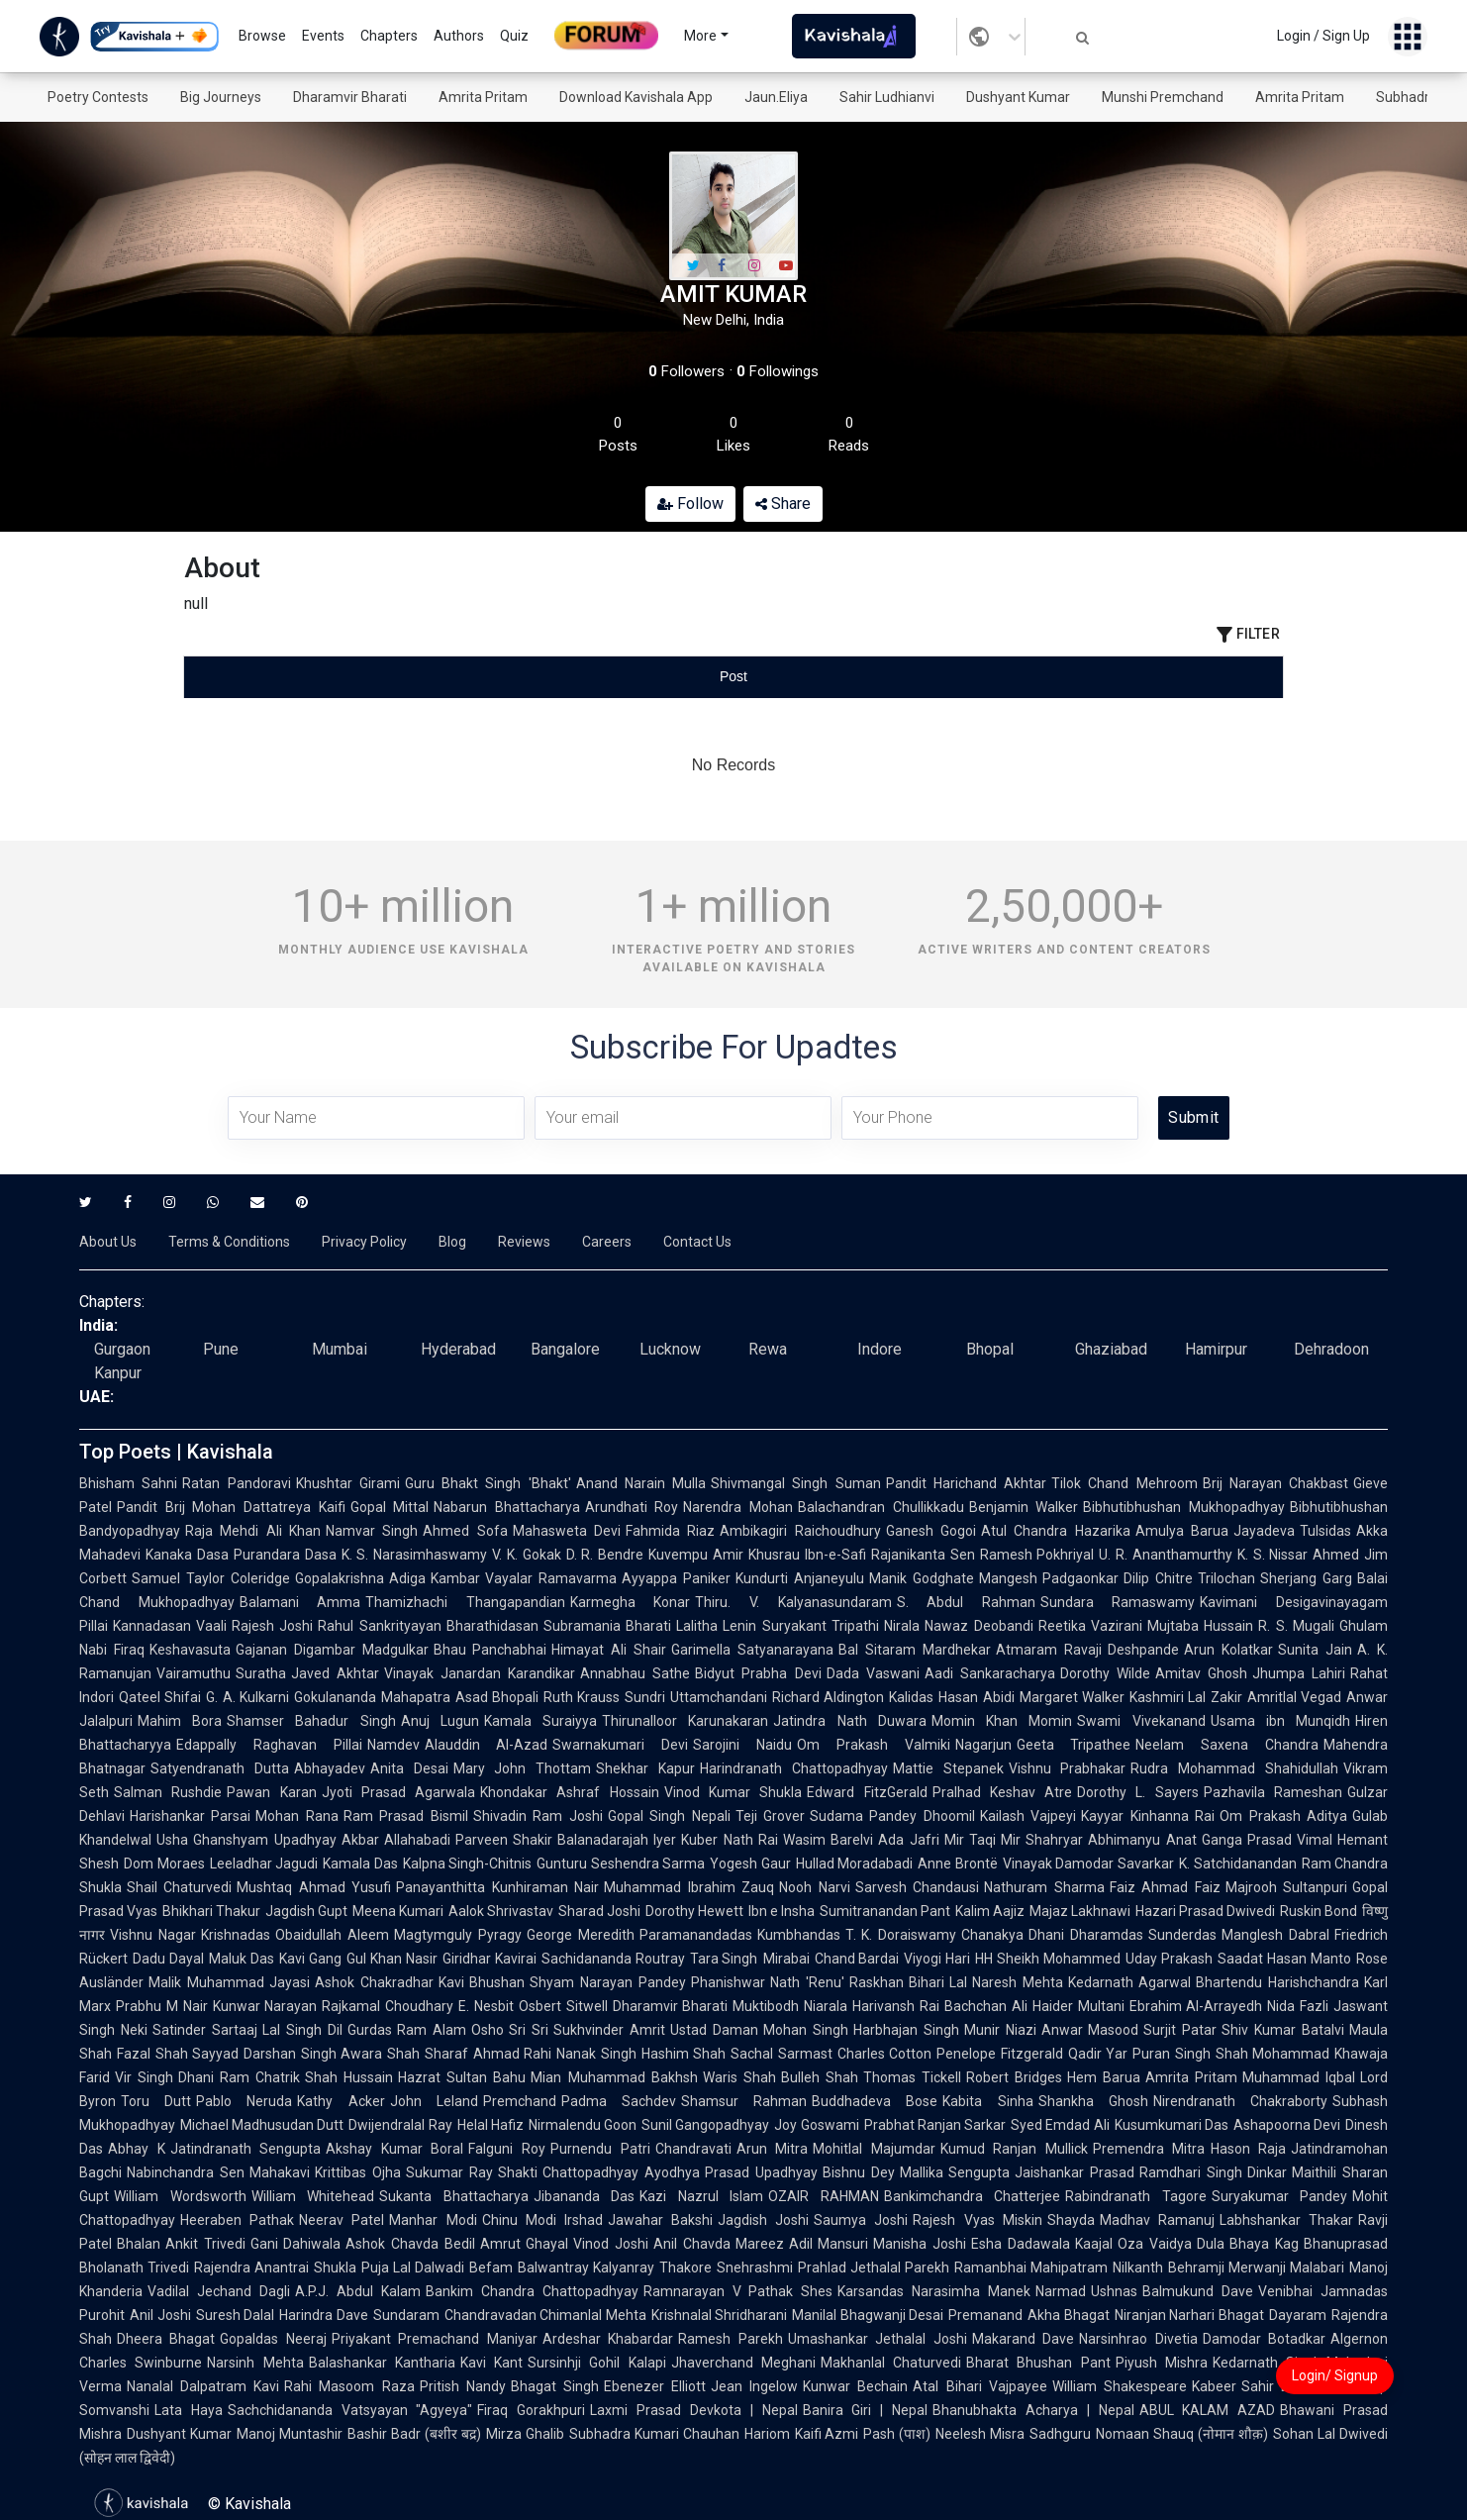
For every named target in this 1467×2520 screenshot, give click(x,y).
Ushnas (1114, 2291)
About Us (108, 1242)
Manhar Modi (432, 2220)
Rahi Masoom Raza (349, 2386)
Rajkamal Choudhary (387, 2006)
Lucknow (670, 1349)
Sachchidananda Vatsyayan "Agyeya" (350, 2410)
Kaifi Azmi (827, 2434)
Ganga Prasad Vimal (1267, 1840)
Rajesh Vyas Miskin (977, 2220)
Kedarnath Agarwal (1130, 1982)
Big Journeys (220, 97)
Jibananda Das (585, 2196)
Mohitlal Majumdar (874, 2149)
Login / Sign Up (1323, 36)
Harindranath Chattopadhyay (794, 1768)
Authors (459, 36)
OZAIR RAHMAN (823, 2196)
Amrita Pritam (483, 97)
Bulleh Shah (819, 2077)
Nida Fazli (1297, 2006)
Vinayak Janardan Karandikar (479, 1673)
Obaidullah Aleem (332, 1935)
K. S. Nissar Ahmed (1298, 1554)
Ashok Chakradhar (374, 1982)
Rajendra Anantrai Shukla (274, 2267)
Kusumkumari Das (1171, 2125)
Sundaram (406, 2315)
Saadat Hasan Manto (1284, 1958)
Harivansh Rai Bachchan (929, 2006)
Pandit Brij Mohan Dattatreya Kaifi (231, 1507)
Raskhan (876, 1982)
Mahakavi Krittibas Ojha (325, 2172)
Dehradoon (1331, 1349)
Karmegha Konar (630, 1602)
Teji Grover (770, 1816)
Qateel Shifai (160, 1697)
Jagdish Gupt (306, 1911)
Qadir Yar (1098, 2054)
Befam (491, 2267)
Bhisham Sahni (128, 1483)
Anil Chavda (692, 2244)
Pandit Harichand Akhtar (966, 1483)
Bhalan (138, 2244)
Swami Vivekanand (1141, 1721)
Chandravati (693, 2149)
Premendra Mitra (1149, 2149)
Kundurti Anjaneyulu (799, 1578)
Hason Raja (1249, 2149)
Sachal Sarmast (781, 2054)
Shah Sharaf (427, 2054)
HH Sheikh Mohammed (1048, 1958)
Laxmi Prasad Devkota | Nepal (693, 2410)
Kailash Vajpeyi (1028, 1816)
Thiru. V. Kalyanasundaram (793, 1602)
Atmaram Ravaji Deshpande (1088, 1650)
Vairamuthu (193, 1673)
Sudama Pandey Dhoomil (892, 1816)
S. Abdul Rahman (966, 1602)
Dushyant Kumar (1018, 97)
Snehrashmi (755, 2267)
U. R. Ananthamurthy (1165, 1554)
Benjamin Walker (1024, 1507)
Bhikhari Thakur (211, 1911)
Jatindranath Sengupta (246, 2149)
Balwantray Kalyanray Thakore (614, 2267)
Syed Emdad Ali (1060, 2125)
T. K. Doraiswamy (901, 1935)
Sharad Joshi (599, 1911)
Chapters (389, 36)
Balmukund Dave (1197, 2291)
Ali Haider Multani (1068, 2006)
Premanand (985, 2315)
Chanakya (992, 1935)
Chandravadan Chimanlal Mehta (545, 2315)
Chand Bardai (857, 1958)
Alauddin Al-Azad (486, 1745)
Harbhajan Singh (906, 2030)
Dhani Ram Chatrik (239, 2077)
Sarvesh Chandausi (917, 1887)
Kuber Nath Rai (729, 1840)
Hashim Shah (684, 2054)
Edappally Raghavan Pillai (269, 1745)
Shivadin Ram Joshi (538, 1816)
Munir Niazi (1000, 2030)
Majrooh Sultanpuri (1286, 1887)
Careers (607, 1242)
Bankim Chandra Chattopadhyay (532, 2291)
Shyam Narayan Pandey (607, 1982)
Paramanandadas (695, 1935)
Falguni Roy (506, 2149)
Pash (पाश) (896, 2434)
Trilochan (1226, 1578)
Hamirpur (1216, 1349)
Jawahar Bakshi (660, 2220)
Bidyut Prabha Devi (758, 1673)
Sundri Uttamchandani (695, 1697)
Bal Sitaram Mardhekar (914, 1650)
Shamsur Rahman (744, 2101)
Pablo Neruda (244, 2101)
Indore (879, 1349)
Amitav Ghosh (1201, 1673)
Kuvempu (678, 1554)
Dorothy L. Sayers (1138, 1792)
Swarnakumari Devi (620, 1745)
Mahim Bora (180, 1721)
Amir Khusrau (756, 1554)
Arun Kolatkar (1228, 1650)
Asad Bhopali (496, 1697)
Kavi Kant (491, 2362)
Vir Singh (144, 2077)
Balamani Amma (300, 1602)
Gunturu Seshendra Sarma (621, 1863)
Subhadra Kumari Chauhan (654, 2434)
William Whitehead (313, 2196)
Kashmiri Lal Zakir (1185, 1697)
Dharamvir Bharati (350, 97)
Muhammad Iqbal (1298, 2077)
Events (323, 36)
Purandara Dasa (285, 1554)
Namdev (393, 1745)
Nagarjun (983, 1745)
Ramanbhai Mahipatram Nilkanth (1058, 2267)
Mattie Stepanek (948, 1768)
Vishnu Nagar (153, 1935)
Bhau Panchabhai (490, 1650)
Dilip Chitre (1158, 1578)
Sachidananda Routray (613, 1958)
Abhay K (136, 2149)
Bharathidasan (492, 1626)
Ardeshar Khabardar (607, 2339)
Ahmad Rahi (512, 2054)
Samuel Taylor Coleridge (211, 1578)
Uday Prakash (1169, 1958)
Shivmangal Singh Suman (796, 1483)
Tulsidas (1325, 1531)
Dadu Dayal (168, 1958)
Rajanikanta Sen (923, 1554)
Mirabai (786, 1958)
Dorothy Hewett (694, 1911)
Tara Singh (724, 1958)
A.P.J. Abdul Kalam (358, 2291)
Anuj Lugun (440, 1721)
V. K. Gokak (526, 1554)
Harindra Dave (323, 2315)
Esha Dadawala (1020, 2244)
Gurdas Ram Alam (407, 2030)
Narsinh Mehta (255, 2362)
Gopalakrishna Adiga (361, 1578)
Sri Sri (528, 2030)
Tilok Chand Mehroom (1124, 1483)
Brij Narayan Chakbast (1276, 1483)
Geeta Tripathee (1074, 1745)
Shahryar (1054, 1840)
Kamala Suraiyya (540, 1721)
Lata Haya (188, 2410)
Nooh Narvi (814, 1887)
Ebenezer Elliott (655, 2386)
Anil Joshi (160, 2315)
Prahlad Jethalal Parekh (873, 2267)
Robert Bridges (1014, 2077)
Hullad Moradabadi (855, 1863)
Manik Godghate (921, 1578)
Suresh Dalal (235, 2315)
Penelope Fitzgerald (999, 2054)
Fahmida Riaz (670, 1531)
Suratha (261, 1673)
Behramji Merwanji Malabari (1256, 2267)
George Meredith (581, 1935)
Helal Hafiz (490, 2125)
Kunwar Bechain (855, 2386)
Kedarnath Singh (1267, 2362)
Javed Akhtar (335, 1673)
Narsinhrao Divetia (1138, 2339)
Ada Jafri (908, 1840)
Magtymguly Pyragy (458, 1935)
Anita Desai (409, 1768)
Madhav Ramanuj (1157, 2220)
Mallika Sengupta (955, 2172)
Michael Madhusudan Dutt (261, 2125)
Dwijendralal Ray (399, 2125)
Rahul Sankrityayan (379, 1626)
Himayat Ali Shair (608, 1650)
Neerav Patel (341, 2220)
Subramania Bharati (607, 1626)
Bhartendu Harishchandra (1277, 1982)
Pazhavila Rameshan (1273, 1792)
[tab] (367, 676)
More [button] (700, 36)
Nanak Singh (596, 2054)
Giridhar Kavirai (489, 1958)
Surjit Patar (1180, 2030)
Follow (690, 503)
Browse (262, 36)
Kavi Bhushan (482, 1982)
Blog (452, 1242)
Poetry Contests (98, 97)
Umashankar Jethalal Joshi (877, 2339)
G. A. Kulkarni (247, 1697)
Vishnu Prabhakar (1067, 1768)
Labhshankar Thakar (1286, 2220)
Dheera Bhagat (166, 2339)
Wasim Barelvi (828, 1840)
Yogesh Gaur (750, 1863)
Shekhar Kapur (645, 1768)
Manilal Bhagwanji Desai (867, 2315)
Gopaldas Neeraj (273, 2339)
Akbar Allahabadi (396, 1840)
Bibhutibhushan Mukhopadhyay (1184, 1507)
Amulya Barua (1181, 1531)
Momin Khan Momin (1001, 1721)
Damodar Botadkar (1264, 2339)
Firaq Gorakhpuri (531, 2410)
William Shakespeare (1119, 2386)
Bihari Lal (938, 1982)
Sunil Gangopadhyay (705, 2125)
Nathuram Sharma (1044, 1887)
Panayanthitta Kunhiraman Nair (497, 1887)
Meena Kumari (397, 1911)
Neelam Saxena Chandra (1227, 1745)
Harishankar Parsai (190, 1816)
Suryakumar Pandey (1280, 2196)
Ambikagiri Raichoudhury (800, 1531)
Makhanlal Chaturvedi (891, 2362)
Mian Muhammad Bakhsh (614, 2077)
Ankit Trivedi (205, 2244)
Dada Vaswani (873, 1673)
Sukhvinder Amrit (609, 2030)
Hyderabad (458, 1349)
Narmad (1060, 2291)
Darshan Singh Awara (313, 2054)
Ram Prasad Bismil (405, 1816)
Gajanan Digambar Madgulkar (332, 1650)
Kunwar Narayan (265, 2006)
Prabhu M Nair (162, 2006)
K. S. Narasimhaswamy (415, 1554)
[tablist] (733, 676)
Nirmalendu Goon (582, 2125)
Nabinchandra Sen (185, 2172)
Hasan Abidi (976, 1697)
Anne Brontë (958, 1863)
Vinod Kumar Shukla (733, 1792)
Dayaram (1297, 2315)
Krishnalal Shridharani (719, 2315)
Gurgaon (122, 1349)
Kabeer (1214, 2386)
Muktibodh (766, 2006)
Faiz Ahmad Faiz (1165, 1887)
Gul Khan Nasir (392, 1958)
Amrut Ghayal (524, 2244)
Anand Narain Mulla (641, 1483)
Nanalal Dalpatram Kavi (203, 2386)
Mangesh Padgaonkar (1049, 1578)
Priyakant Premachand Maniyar (435, 2339)
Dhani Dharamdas (1085, 1935)
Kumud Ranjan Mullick (1014, 2149)
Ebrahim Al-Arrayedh (1196, 2006)
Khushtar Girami (348, 1483)
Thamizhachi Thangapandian (465, 1602)
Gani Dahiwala (296, 2244)
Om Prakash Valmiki (873, 1745)
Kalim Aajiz (990, 1911)
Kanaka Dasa (187, 1554)
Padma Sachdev (618, 2101)
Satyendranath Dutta (219, 1768)
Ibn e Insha (781, 1911)
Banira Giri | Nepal (865, 2410)
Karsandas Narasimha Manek (933, 2291)
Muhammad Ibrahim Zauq (689, 1887)
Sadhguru (1060, 2434)
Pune (221, 1349)
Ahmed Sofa (465, 1531)
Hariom (767, 2434)
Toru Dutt (156, 2101)
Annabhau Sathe (635, 1673)
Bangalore (565, 1349)
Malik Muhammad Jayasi (229, 1982)
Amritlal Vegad (1294, 1697)
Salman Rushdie (168, 1792)
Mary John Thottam (522, 1768)
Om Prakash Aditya (1283, 1816)
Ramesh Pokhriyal (1037, 1554)
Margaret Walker (1072, 1697)
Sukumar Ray (449, 2172)
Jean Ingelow (754, 2386)
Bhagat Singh (555, 2386)
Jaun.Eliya (776, 97)
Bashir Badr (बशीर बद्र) (414, 2434)
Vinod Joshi (610, 2244)
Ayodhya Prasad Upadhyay (731, 2172)
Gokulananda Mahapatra (371, 1697)
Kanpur (118, 1372)
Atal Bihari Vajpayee (979, 2386)
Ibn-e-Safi (835, 1554)
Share (783, 503)
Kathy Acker (340, 2101)
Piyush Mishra (1162, 2362)
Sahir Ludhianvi (886, 97)
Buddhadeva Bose (874, 2101)
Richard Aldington (828, 1697)
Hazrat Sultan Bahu (462, 2077)
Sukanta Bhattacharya (454, 2196)
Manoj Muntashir (289, 2434)
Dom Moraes (164, 1863)
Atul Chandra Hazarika (1055, 1531)
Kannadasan (152, 1626)
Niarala (825, 2006)
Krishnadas (235, 1935)
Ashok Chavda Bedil (409, 2244)
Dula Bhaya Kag (1248, 2244)
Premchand (519, 2101)
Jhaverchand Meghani (743, 2362)
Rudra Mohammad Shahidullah (1234, 1768)
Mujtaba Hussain (1200, 1626)
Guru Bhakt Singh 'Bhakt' (488, 1483)
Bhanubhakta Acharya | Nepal (1032, 2410)
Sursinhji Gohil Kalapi (597, 2362)
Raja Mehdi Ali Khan (253, 1531)
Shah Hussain (349, 2077)
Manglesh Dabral (1275, 1935)
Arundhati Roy (632, 1507)
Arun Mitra (772, 2149)
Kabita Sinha (987, 2101)
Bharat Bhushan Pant (1038, 2362)
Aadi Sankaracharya (990, 1673)
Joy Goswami (816, 2125)
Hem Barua (1103, 2077)
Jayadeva (1264, 1531)
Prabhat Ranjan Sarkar (935, 2125)
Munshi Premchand (1162, 97)
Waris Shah (739, 2077)
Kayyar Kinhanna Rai (1148, 1816)
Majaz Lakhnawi (1079, 1911)
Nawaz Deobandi (978, 1626)
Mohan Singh (805, 2030)
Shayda (1071, 2220)
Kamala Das (360, 1863)
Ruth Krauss (581, 1697)
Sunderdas (1182, 1935)
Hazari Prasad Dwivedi (1205, 1911)
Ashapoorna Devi (1286, 2125)
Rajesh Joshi (272, 1626)
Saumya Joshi (861, 2220)
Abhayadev (329, 1768)
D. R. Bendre (605, 1554)
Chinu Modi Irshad (542, 2220)
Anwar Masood (1090, 2030)
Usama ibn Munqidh (1280, 1721)
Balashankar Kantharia (382, 2362)
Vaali (211, 1626)
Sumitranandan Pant (885, 1911)
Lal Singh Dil (302, 2030)
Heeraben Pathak (237, 2220)
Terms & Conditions (229, 1242)
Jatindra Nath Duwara (849, 1721)
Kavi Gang (310, 1958)
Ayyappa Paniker (676, 1578)
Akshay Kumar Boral (394, 2149)
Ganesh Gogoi (931, 1531)
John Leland (434, 2101)
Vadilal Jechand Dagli (218, 2291)
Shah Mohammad (1273, 2054)
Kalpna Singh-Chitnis (468, 1863)
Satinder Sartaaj (204, 2030)
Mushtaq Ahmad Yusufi (314, 1887)
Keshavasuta (190, 1650)
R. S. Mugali (1296, 1626)
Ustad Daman (714, 2030)
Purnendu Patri (600, 2149)
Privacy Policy (364, 1242)
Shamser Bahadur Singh (311, 1721)
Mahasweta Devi (567, 1531)
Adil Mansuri (829, 2244)
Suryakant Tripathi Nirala (841, 1626)
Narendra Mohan (738, 1507)
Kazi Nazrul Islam (701, 2196)
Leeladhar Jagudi (264, 1863)
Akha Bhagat (1068, 2315)
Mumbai (339, 1349)
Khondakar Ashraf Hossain (569, 1792)
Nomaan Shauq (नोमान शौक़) (1182, 2434)
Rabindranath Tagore (1136, 2196)
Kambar (455, 1578)
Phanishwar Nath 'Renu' (767, 1982)
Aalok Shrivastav (500, 1911)
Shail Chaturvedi (179, 1887)
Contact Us (697, 1242)
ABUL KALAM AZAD (1207, 2410)
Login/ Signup (1335, 2375)
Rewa (767, 1349)
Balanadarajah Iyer (616, 1840)
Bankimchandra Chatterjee (972, 2196)
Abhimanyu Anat (1142, 1840)
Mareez (759, 2244)
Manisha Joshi (919, 2244)
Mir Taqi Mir (983, 1840)
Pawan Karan (271, 1792)
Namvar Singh (372, 1531)
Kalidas (911, 1697)
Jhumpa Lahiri (1298, 1673)
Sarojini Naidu (742, 1745)
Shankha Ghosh (1093, 2101)
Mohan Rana (296, 1816)
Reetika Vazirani (1090, 1626)
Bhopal (990, 1349)
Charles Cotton (884, 2054)
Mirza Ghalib (525, 2434)
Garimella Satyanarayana (752, 1650)
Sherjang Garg (1306, 1578)
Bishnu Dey (859, 2172)
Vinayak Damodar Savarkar (1088, 1863)
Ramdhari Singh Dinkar (1213, 2172)
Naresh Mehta (1017, 1982)
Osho (487, 2030)
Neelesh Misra (980, 2434)
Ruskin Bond (1318, 1911)
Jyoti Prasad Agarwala (399, 1792)
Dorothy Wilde (1105, 1673)
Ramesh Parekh (730, 2339)
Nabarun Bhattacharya (507, 1507)
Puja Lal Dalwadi (412, 2267)
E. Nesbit (486, 2006)
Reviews (524, 1242)
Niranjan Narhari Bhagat (1189, 2315)
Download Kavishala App (636, 97)
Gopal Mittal (390, 1507)
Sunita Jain (1315, 1650)
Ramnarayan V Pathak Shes (738, 2291)
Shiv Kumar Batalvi (1283, 2030)
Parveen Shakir (503, 1840)
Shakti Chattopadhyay (568, 2172)
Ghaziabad (1111, 1349)
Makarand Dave (1023, 2339)
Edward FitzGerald (867, 1792)
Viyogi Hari (937, 1958)
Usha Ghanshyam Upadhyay (246, 1840)
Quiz (514, 36)
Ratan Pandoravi (236, 1483)
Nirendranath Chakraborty (1240, 2101)
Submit (1193, 1117)
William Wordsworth (180, 2196)
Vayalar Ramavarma (551, 1578)
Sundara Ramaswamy (1118, 1602)
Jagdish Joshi (763, 2220)
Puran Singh (1171, 2054)
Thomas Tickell (912, 2077)
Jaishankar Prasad (1074, 2172)
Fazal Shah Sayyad (178, 2054)
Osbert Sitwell (563, 2006)
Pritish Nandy (463, 2386)
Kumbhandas (798, 1935)
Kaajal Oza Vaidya (1133, 2244)
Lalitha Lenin (716, 1626)
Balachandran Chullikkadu (881, 1507)
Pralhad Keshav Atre (1002, 1792)
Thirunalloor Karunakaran (685, 1721)
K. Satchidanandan (1238, 1863)
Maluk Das (241, 1958)
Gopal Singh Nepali (669, 1816)
